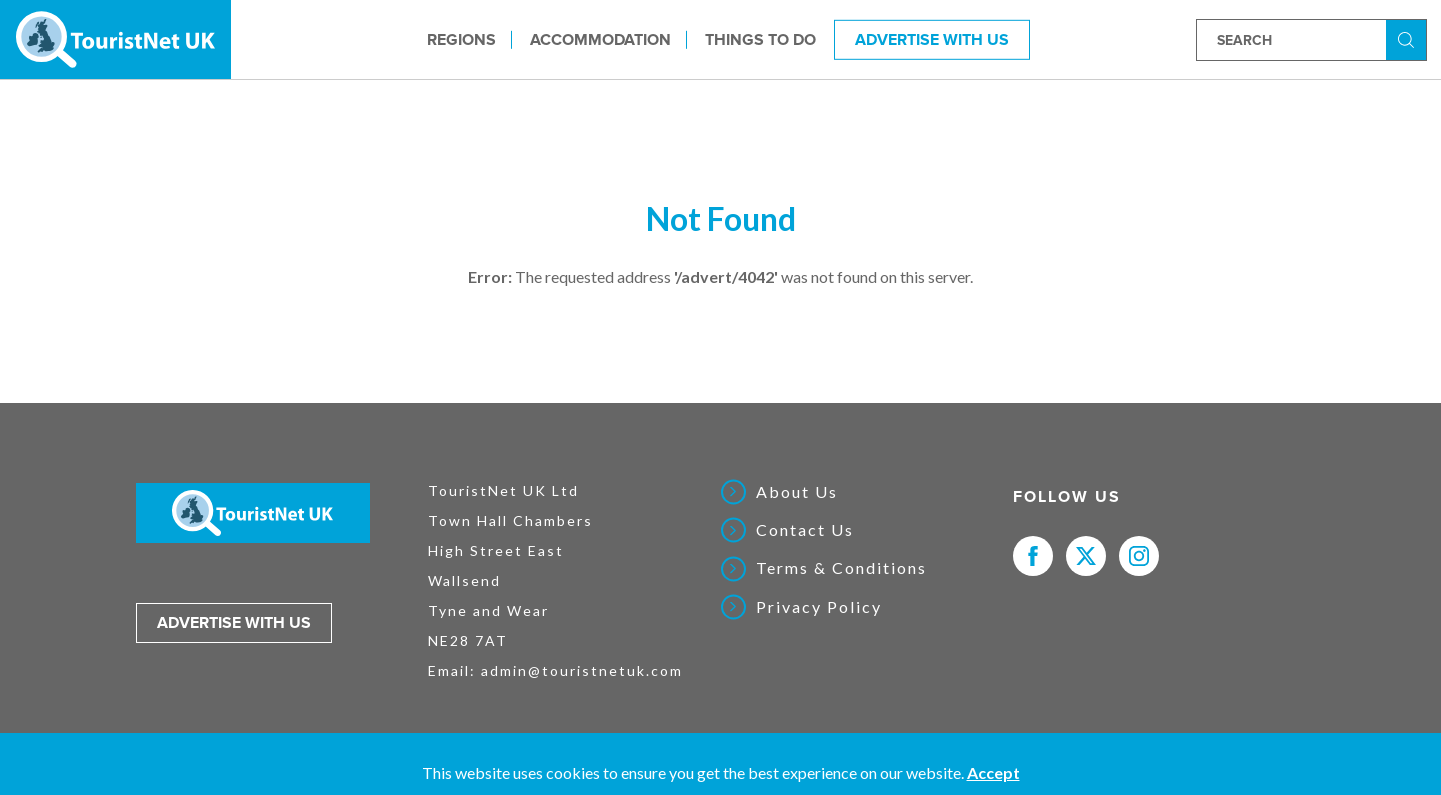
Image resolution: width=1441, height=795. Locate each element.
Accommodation (600, 39)
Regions (461, 39)
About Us (797, 492)
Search (1409, 38)
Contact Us (805, 530)
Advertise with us (234, 623)
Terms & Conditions (841, 568)
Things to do (760, 39)
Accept (993, 772)
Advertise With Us (932, 39)
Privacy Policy (819, 607)
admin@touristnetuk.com (582, 670)
